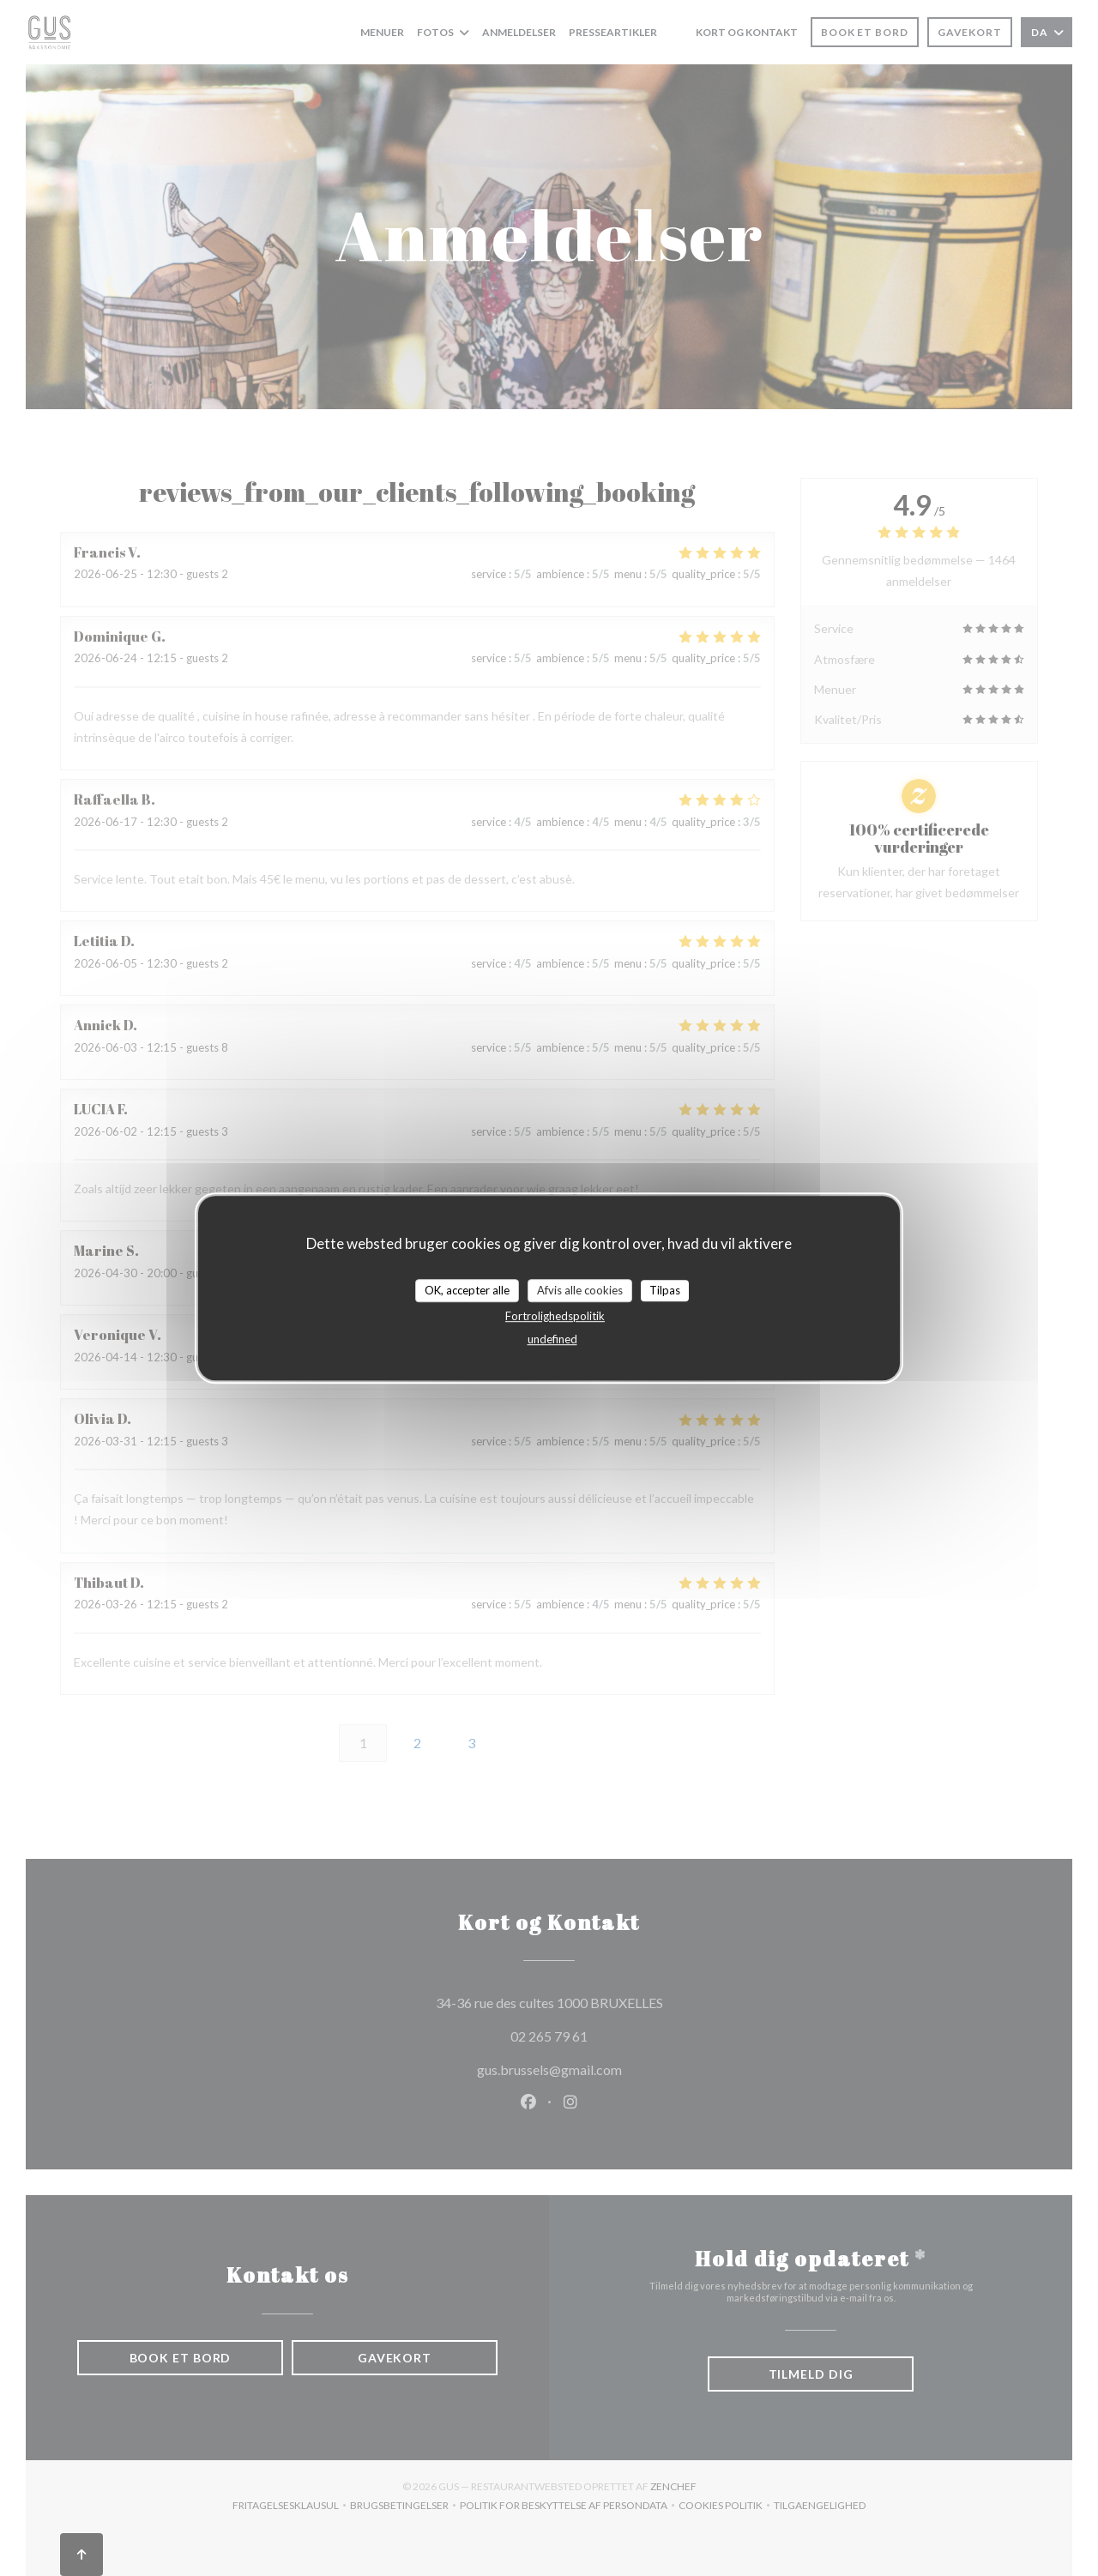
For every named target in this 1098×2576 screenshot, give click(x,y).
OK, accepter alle (467, 1290)
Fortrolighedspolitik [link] (555, 1316)
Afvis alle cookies (580, 1290)
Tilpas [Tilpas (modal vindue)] (664, 1290)
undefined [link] (552, 1339)
